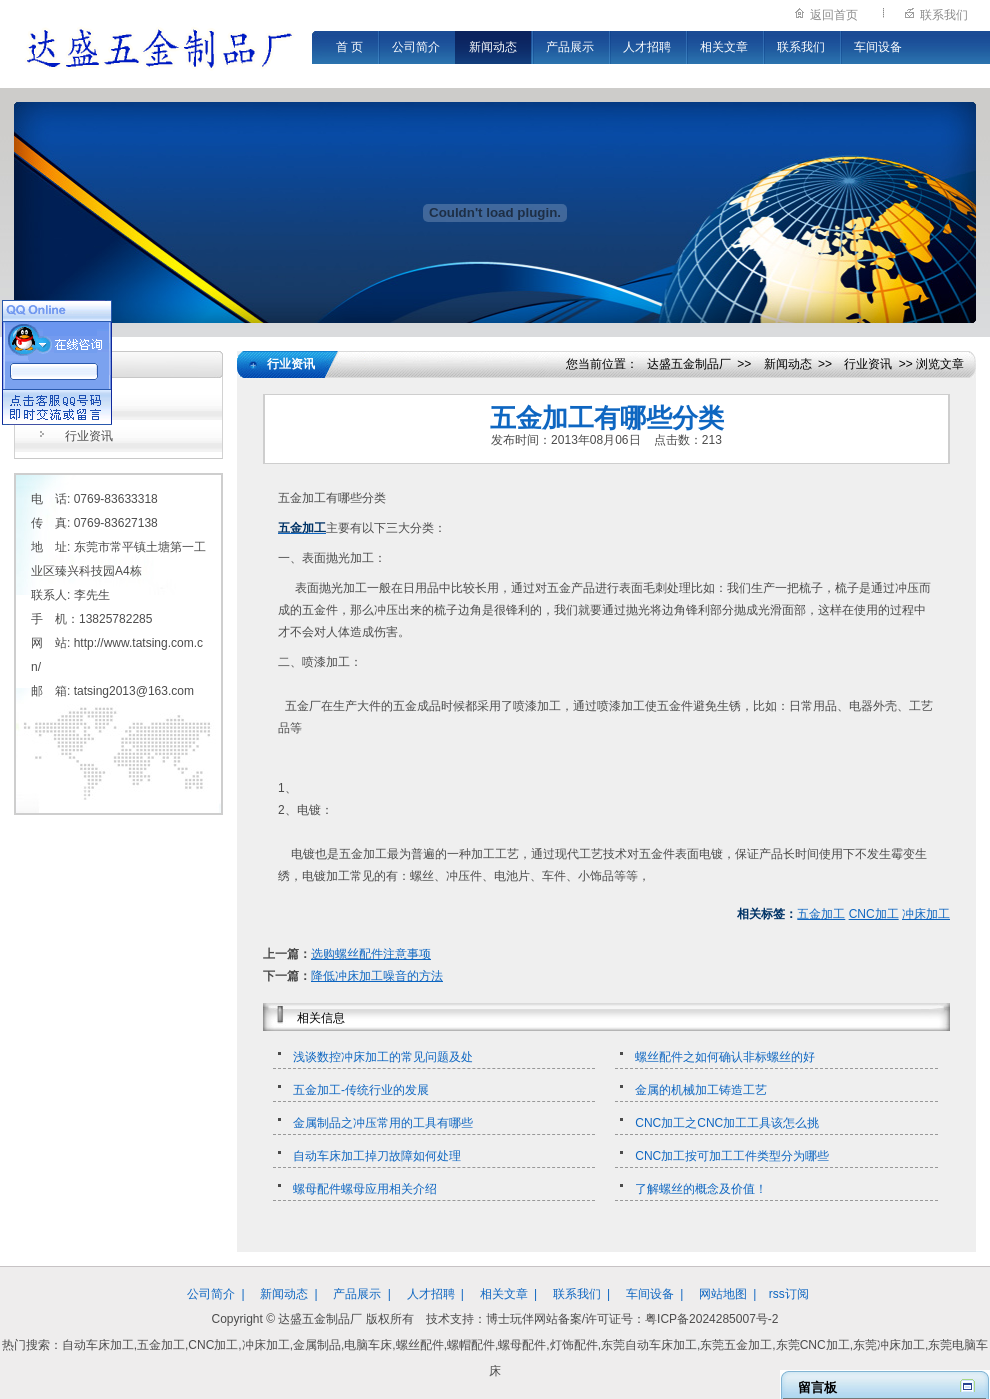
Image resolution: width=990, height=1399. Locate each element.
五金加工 (821, 914)
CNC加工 (874, 914)
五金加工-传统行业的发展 (361, 1090)
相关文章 (724, 47)
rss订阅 (789, 1294)
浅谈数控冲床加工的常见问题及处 (383, 1057)
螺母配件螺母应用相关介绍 (365, 1189)
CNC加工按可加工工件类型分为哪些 (732, 1156)
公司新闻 (89, 404)
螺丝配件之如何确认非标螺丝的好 (725, 1057)
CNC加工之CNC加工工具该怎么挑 (727, 1123)
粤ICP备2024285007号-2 (711, 1319)
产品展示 (570, 47)
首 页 (349, 47)
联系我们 (944, 15)
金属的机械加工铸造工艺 (701, 1090)
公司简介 (416, 47)
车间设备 (878, 47)
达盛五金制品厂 (689, 364)
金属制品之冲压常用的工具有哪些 (383, 1123)
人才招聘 (647, 47)
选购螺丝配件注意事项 (371, 954)
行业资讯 (89, 436)
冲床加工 (926, 914)
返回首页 (834, 15)
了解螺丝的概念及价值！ (701, 1189)
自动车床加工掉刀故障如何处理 (377, 1156)
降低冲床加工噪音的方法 (377, 976)
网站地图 (723, 1294)
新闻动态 (493, 47)
